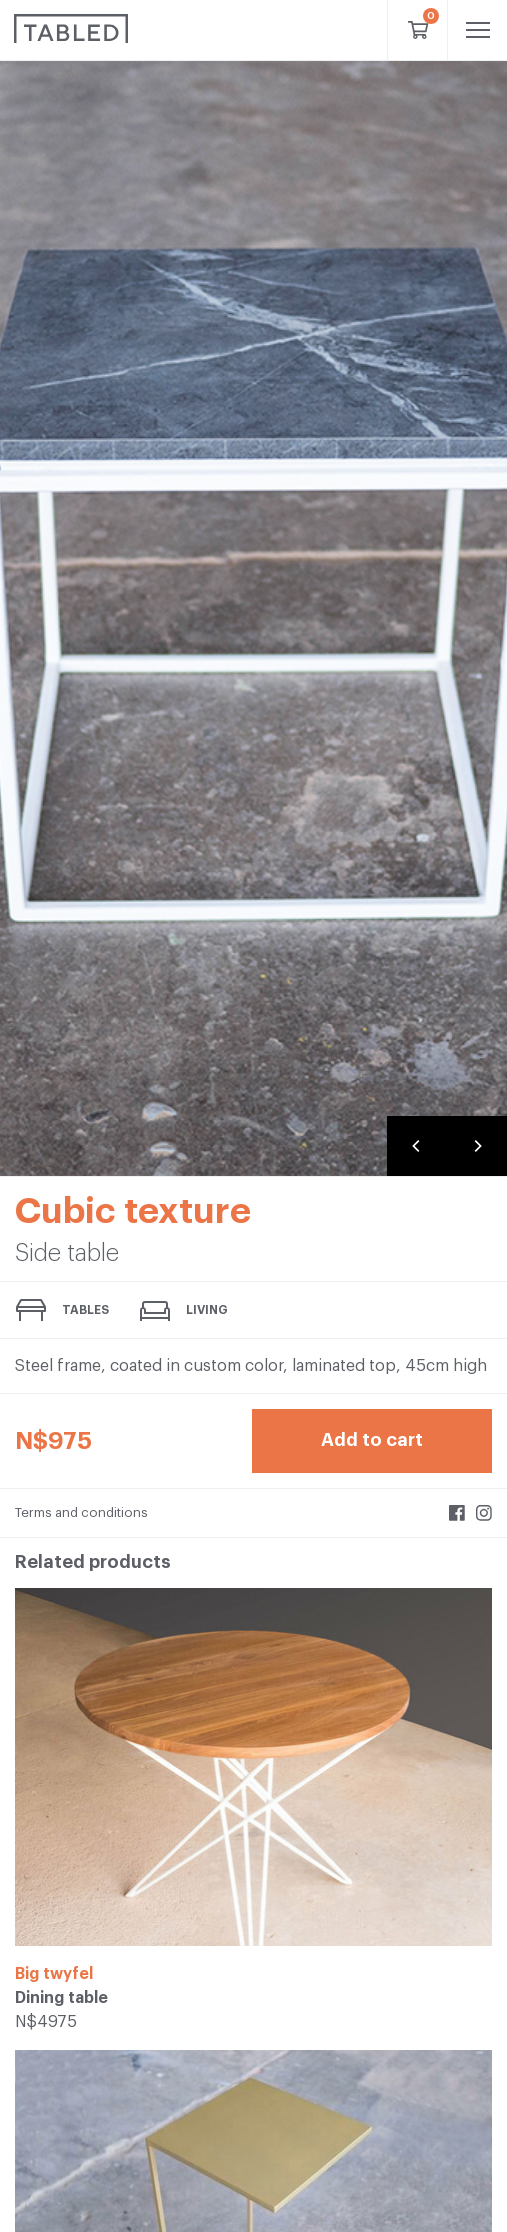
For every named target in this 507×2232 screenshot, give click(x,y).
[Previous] (417, 1146)
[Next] (477, 1146)
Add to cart (372, 1440)
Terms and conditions (81, 1512)
